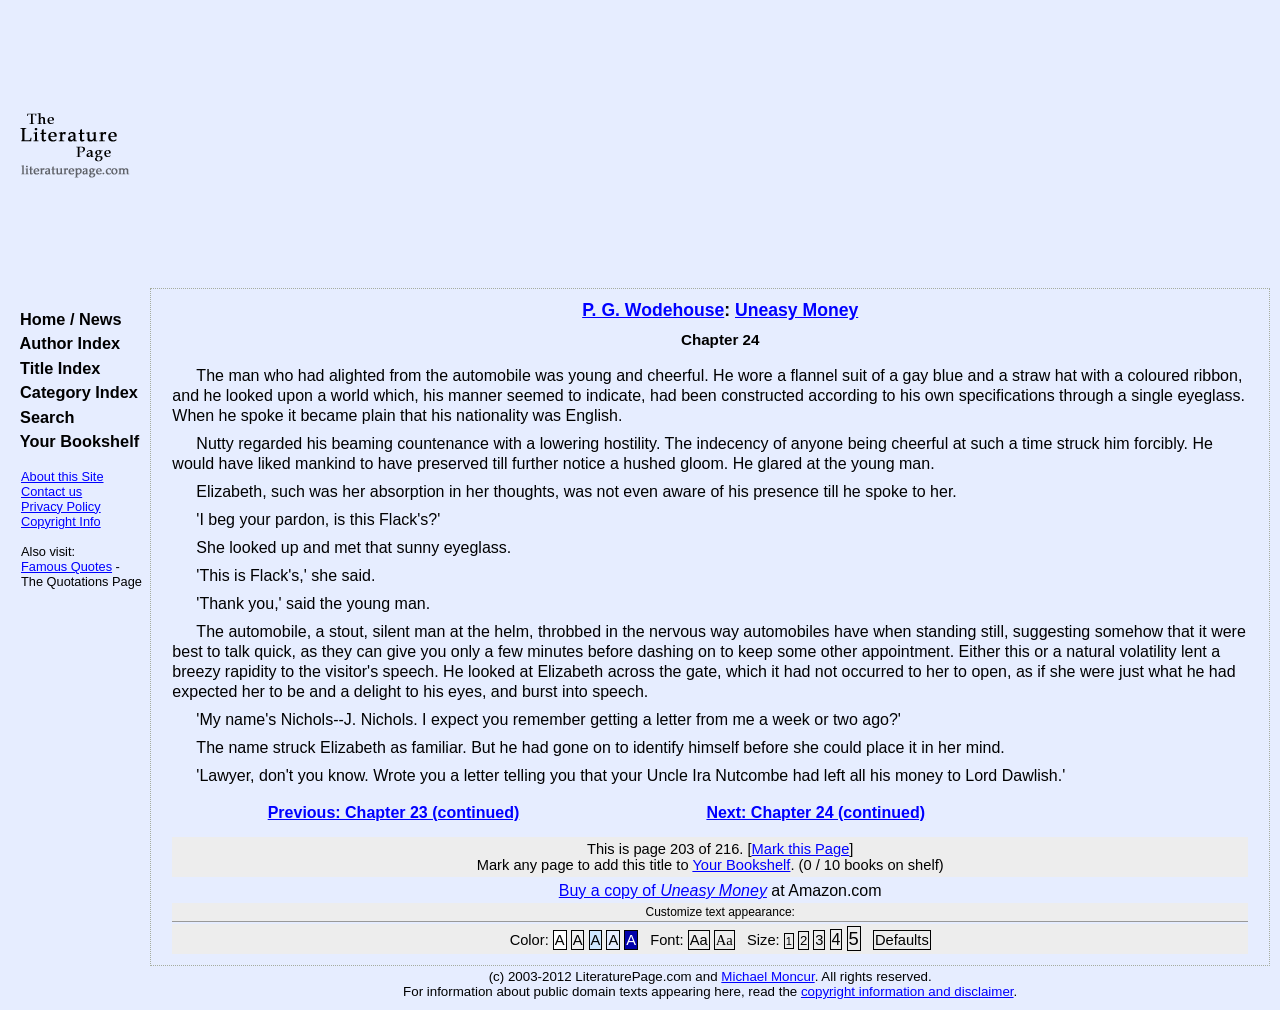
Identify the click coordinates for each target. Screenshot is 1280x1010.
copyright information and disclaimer (907, 991)
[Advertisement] (710, 145)
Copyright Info (61, 521)
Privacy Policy (61, 506)
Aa (699, 940)
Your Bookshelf (75, 441)
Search (42, 417)
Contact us (51, 491)
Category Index (74, 392)
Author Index (65, 343)
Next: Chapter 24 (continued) (815, 812)
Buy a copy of (663, 890)
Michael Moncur (767, 976)
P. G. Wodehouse (653, 310)
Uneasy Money (796, 310)
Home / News (66, 319)
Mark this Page (801, 849)
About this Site (62, 476)
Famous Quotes (66, 566)
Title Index (55, 368)
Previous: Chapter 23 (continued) (394, 812)
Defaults (902, 940)
